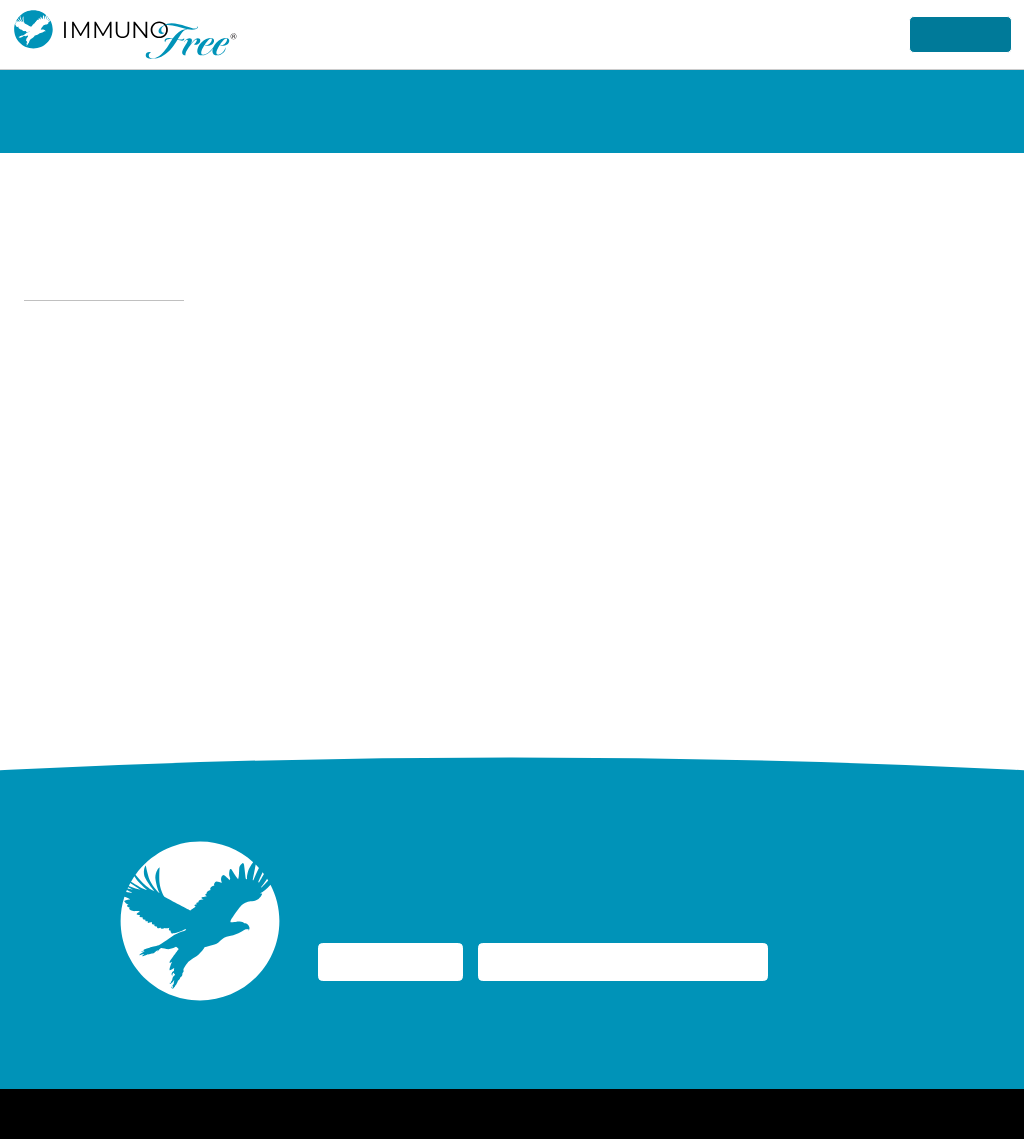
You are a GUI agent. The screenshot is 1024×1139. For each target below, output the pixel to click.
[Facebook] (910, 1114)
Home (301, 1113)
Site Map (614, 1113)
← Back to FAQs (99, 282)
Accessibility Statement (504, 1113)
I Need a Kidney (398, 962)
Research (847, 34)
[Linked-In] (968, 1114)
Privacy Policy (378, 1113)
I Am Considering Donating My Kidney (660, 962)
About (763, 34)
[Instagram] (939, 1114)
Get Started (955, 34)
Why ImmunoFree (516, 34)
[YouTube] (997, 1114)
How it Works (662, 34)
